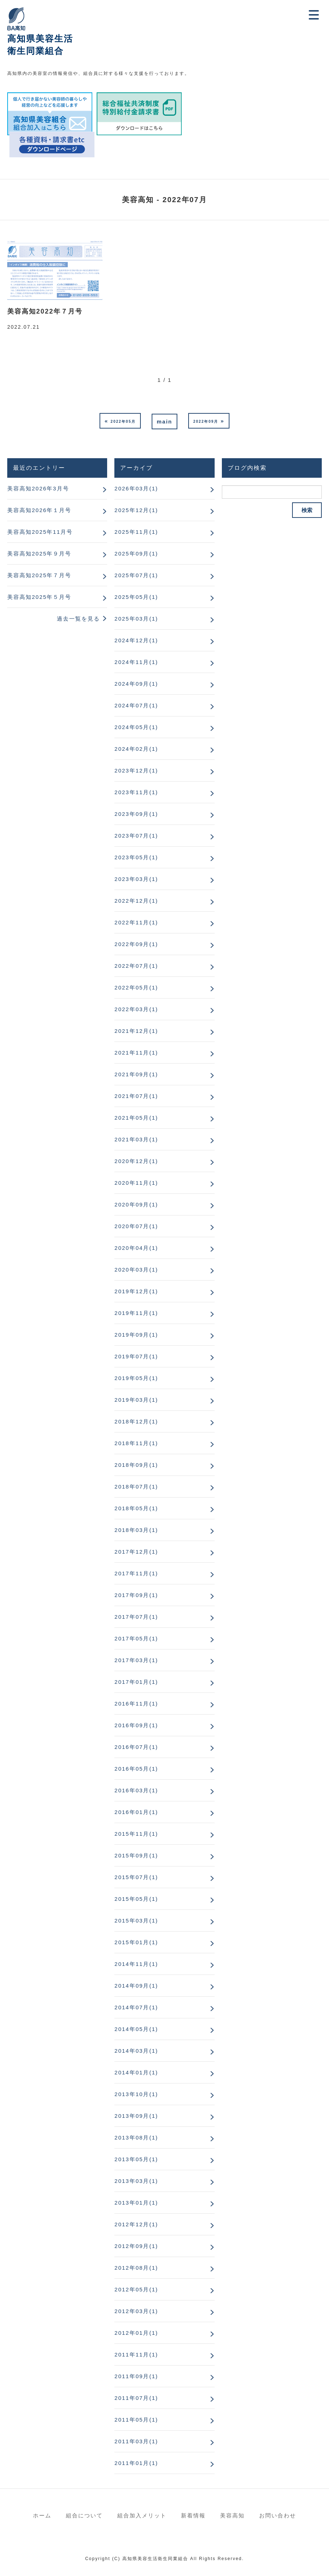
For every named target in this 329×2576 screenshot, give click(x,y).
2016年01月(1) (136, 1812)
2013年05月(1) (136, 2159)
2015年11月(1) (136, 1834)
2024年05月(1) (136, 727)
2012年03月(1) (136, 2311)
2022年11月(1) (136, 922)
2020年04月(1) (136, 1248)
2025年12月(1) (136, 510)
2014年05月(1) (136, 2029)
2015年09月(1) (136, 1855)
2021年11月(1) (136, 1052)
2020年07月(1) (136, 1226)
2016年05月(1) (136, 1769)
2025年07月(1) (136, 575)
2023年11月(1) (136, 792)
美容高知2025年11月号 (40, 532)
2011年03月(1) (136, 2441)
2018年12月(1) (136, 1421)
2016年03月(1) (136, 1790)
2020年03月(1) (136, 1269)
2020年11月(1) (136, 1183)
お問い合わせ (277, 2515)
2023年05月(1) (136, 857)
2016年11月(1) (136, 1703)
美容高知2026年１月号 (39, 510)
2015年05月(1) (136, 1899)
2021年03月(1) (136, 1139)
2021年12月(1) (136, 1031)
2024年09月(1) (136, 684)
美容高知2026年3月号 (38, 488)
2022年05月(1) (136, 987)
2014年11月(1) (136, 1964)
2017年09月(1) (136, 1595)
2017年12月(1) (136, 1552)
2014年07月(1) (136, 2007)
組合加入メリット (141, 2515)
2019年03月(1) (136, 1400)
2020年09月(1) (136, 1204)
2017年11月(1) (136, 1573)
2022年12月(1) (136, 901)
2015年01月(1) (136, 1942)
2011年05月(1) (136, 2420)
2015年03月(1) (136, 1920)
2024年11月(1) (136, 662)
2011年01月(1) (136, 2463)
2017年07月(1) (136, 1617)
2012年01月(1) (136, 2333)
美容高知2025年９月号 (39, 553)
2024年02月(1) (136, 749)
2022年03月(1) (136, 1009)
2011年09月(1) (136, 2376)
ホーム (42, 2515)
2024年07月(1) (136, 705)
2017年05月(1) (136, 1638)
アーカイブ (136, 468)
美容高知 (232, 2515)
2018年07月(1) (136, 1486)
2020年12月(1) (136, 1161)
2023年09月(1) (136, 814)
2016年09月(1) (136, 1725)
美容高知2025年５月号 (39, 597)
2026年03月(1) (136, 488)
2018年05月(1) (136, 1508)
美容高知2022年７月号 (45, 311)
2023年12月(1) (136, 770)
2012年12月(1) (136, 2224)
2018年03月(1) (136, 1530)
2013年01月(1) (136, 2203)
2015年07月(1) (136, 1877)
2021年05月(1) (136, 1118)
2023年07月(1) (136, 836)
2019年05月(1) (136, 1378)
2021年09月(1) (136, 1074)
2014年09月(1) (136, 1986)
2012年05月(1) (136, 2289)
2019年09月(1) (136, 1335)
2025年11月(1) (136, 532)
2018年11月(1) (136, 1443)
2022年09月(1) (136, 944)
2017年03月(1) (136, 1660)
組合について (84, 2515)
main (164, 421)
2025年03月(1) (136, 619)
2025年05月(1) (136, 597)
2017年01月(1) (136, 1682)
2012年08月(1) (136, 2268)
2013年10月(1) (136, 2094)
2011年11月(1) (136, 2354)
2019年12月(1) (136, 1291)
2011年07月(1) (136, 2398)
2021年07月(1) (136, 1096)
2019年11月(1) (136, 1313)
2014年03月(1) (136, 2051)
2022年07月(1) (136, 966)
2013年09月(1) (136, 2116)
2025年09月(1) (136, 553)
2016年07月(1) (136, 1747)
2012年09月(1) (136, 2246)
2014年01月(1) (136, 2072)
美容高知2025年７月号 (39, 575)
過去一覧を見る (78, 619)
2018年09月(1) (136, 1465)
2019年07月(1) (136, 1356)
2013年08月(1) (136, 2137)
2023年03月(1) (136, 879)
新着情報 (193, 2515)
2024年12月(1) (136, 640)
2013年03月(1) (136, 2181)
